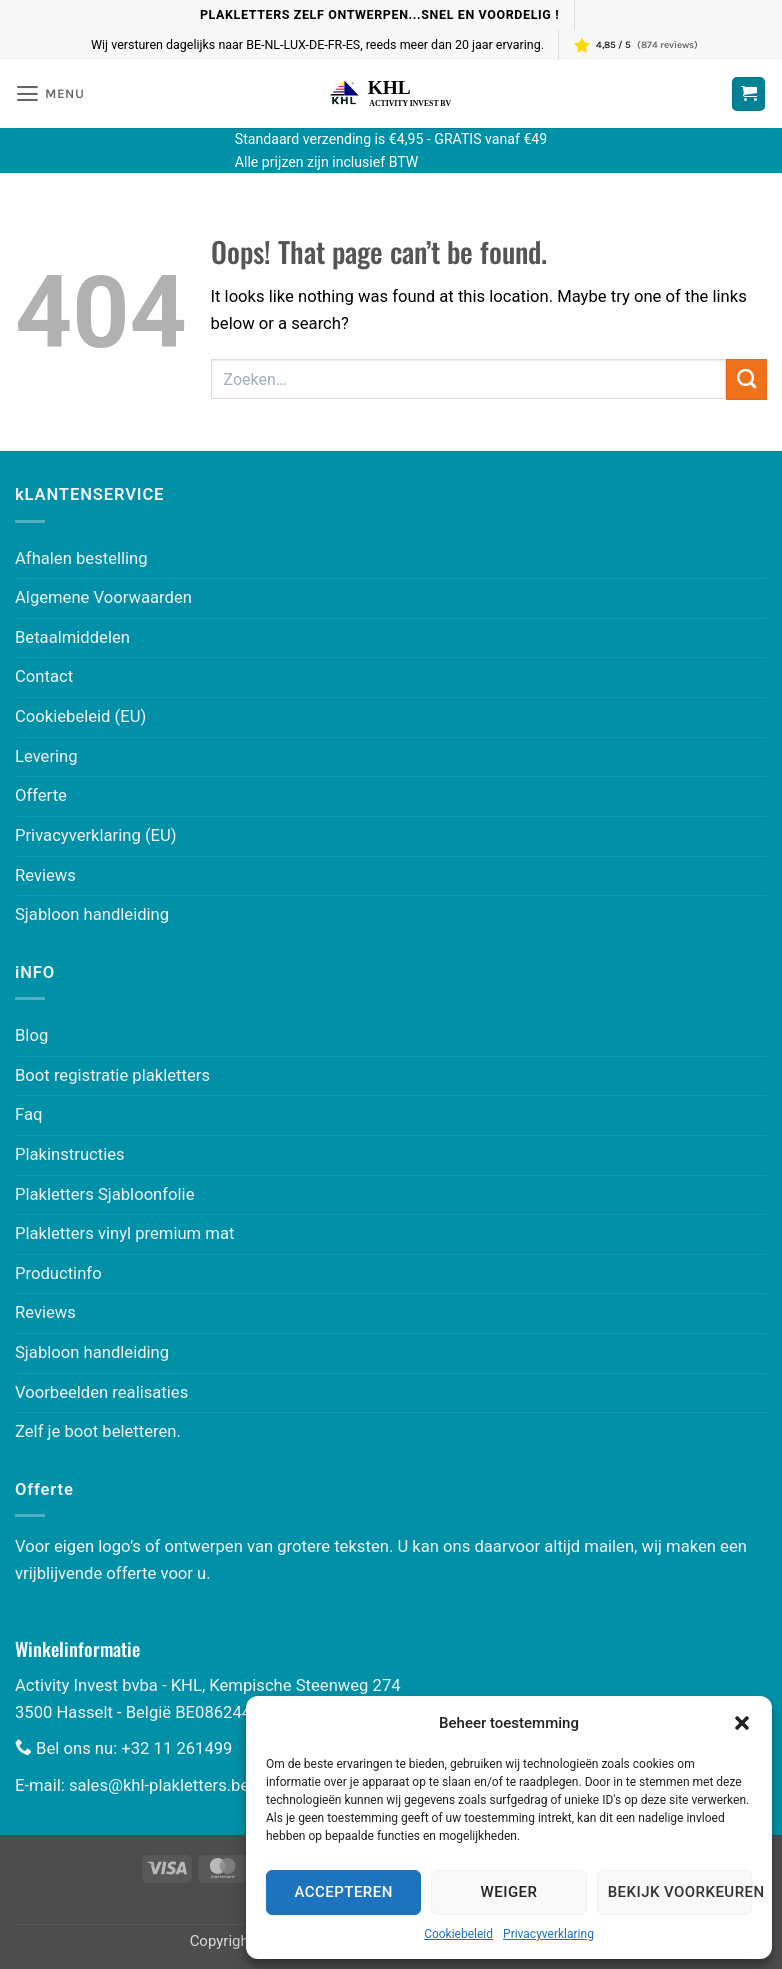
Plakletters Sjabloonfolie (104, 1194)
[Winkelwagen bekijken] (748, 94)
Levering (46, 756)
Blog (31, 1035)
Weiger (509, 1892)
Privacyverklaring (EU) (96, 835)
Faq (28, 1114)
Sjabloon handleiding (92, 914)
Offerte (41, 795)
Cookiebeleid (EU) (80, 716)
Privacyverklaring (548, 1934)
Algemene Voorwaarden (103, 597)
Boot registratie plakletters (112, 1075)
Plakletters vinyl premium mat (124, 1233)
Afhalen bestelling (81, 558)
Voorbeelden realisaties (101, 1392)
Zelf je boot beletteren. (98, 1431)
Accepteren (344, 1892)
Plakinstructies (70, 1154)
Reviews (45, 875)
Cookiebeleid (458, 1934)
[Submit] (746, 379)
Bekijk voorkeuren (680, 1892)
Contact (44, 676)
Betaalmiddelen (72, 637)
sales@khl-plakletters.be (159, 1785)
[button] (742, 1723)
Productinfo (58, 1273)
